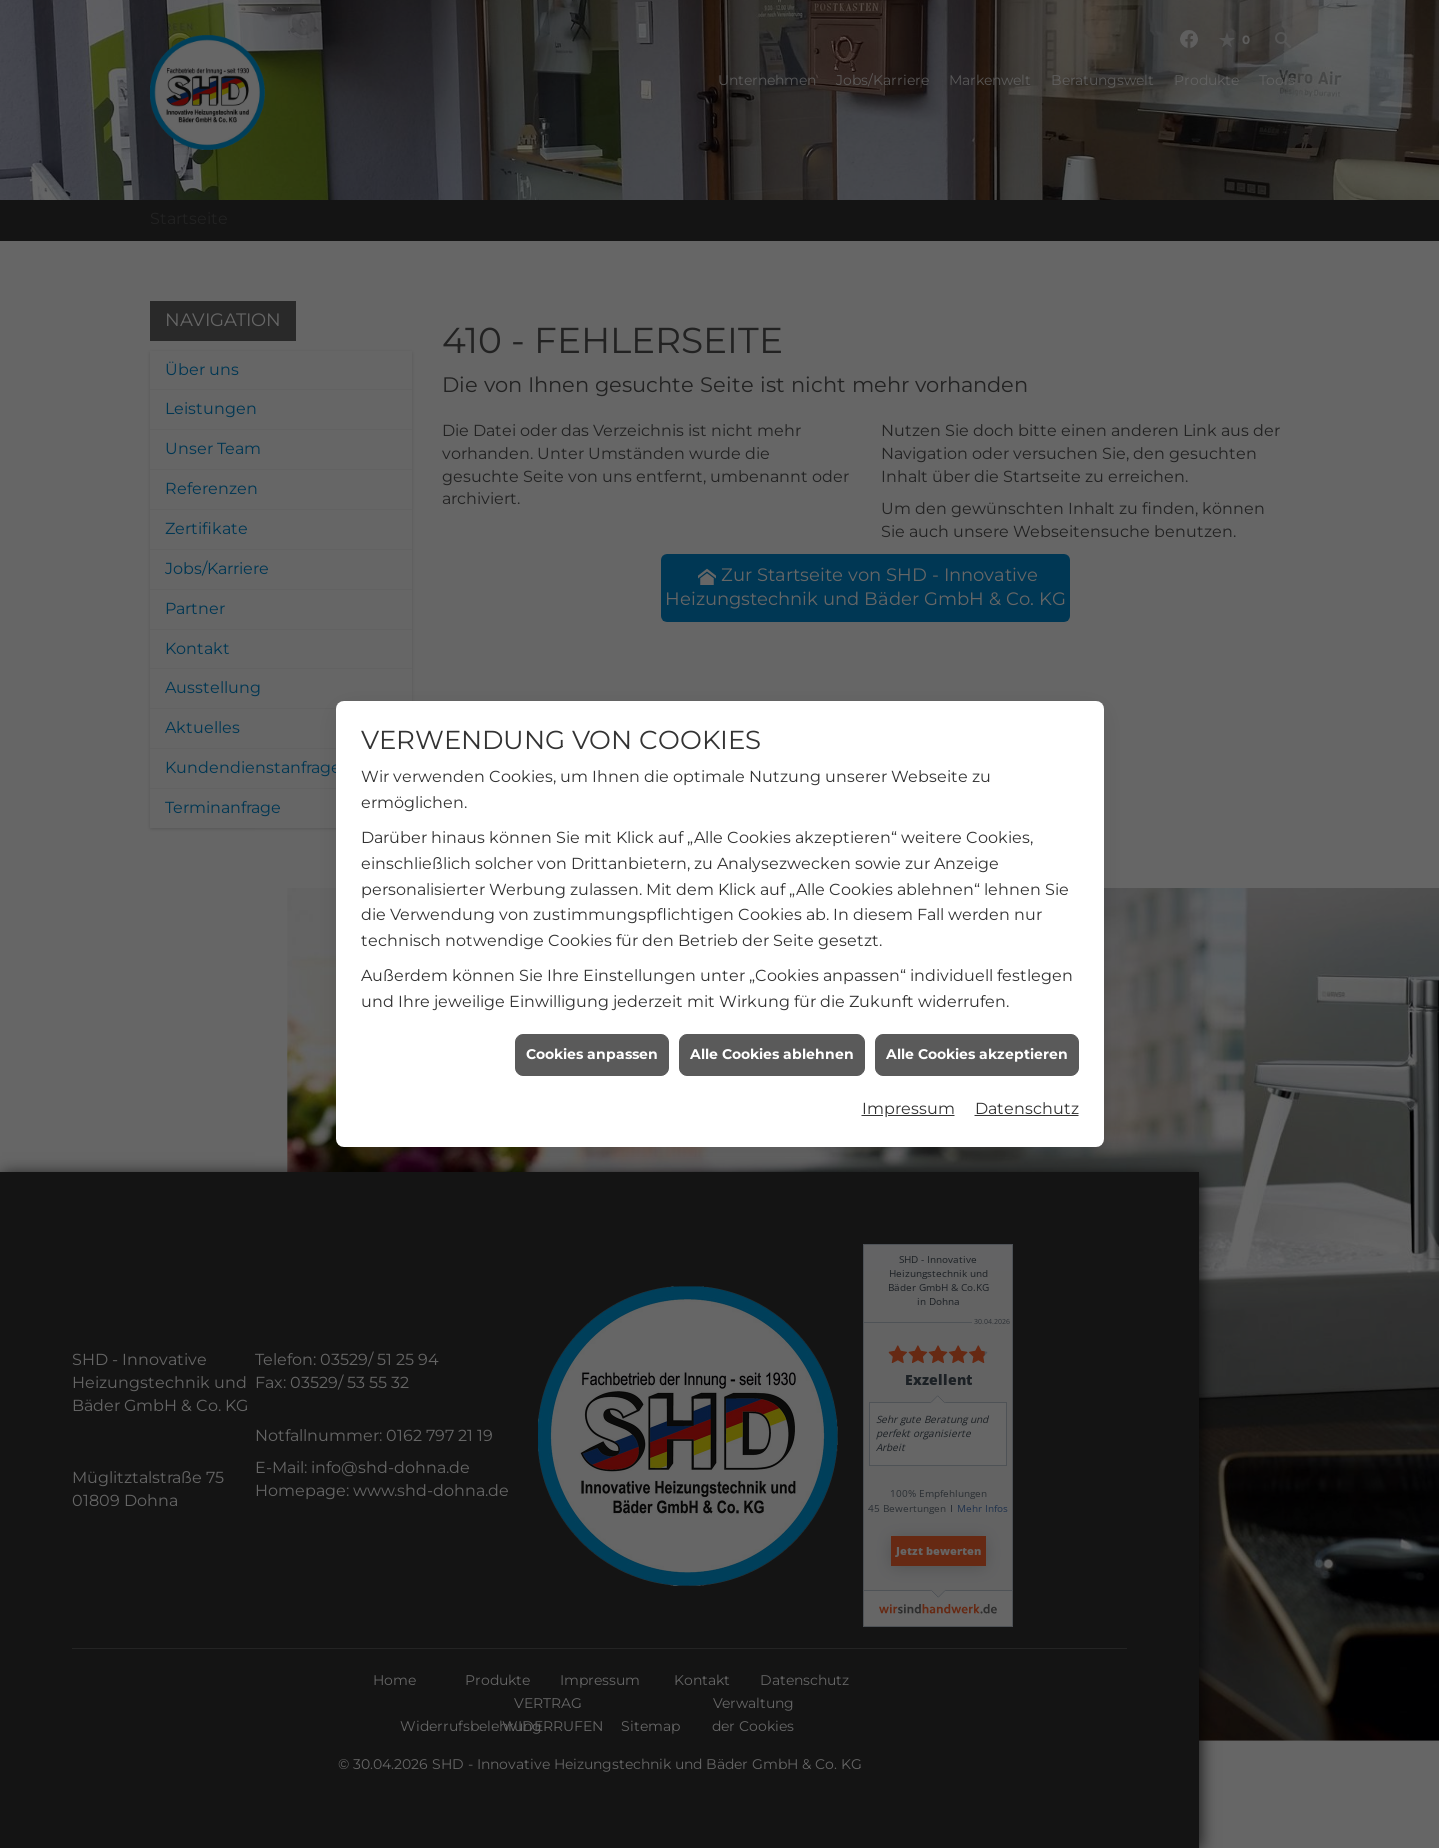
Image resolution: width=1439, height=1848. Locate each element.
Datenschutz (1027, 1086)
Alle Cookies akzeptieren (977, 1032)
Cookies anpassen (592, 1032)
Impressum (908, 1086)
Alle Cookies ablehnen (772, 1032)
